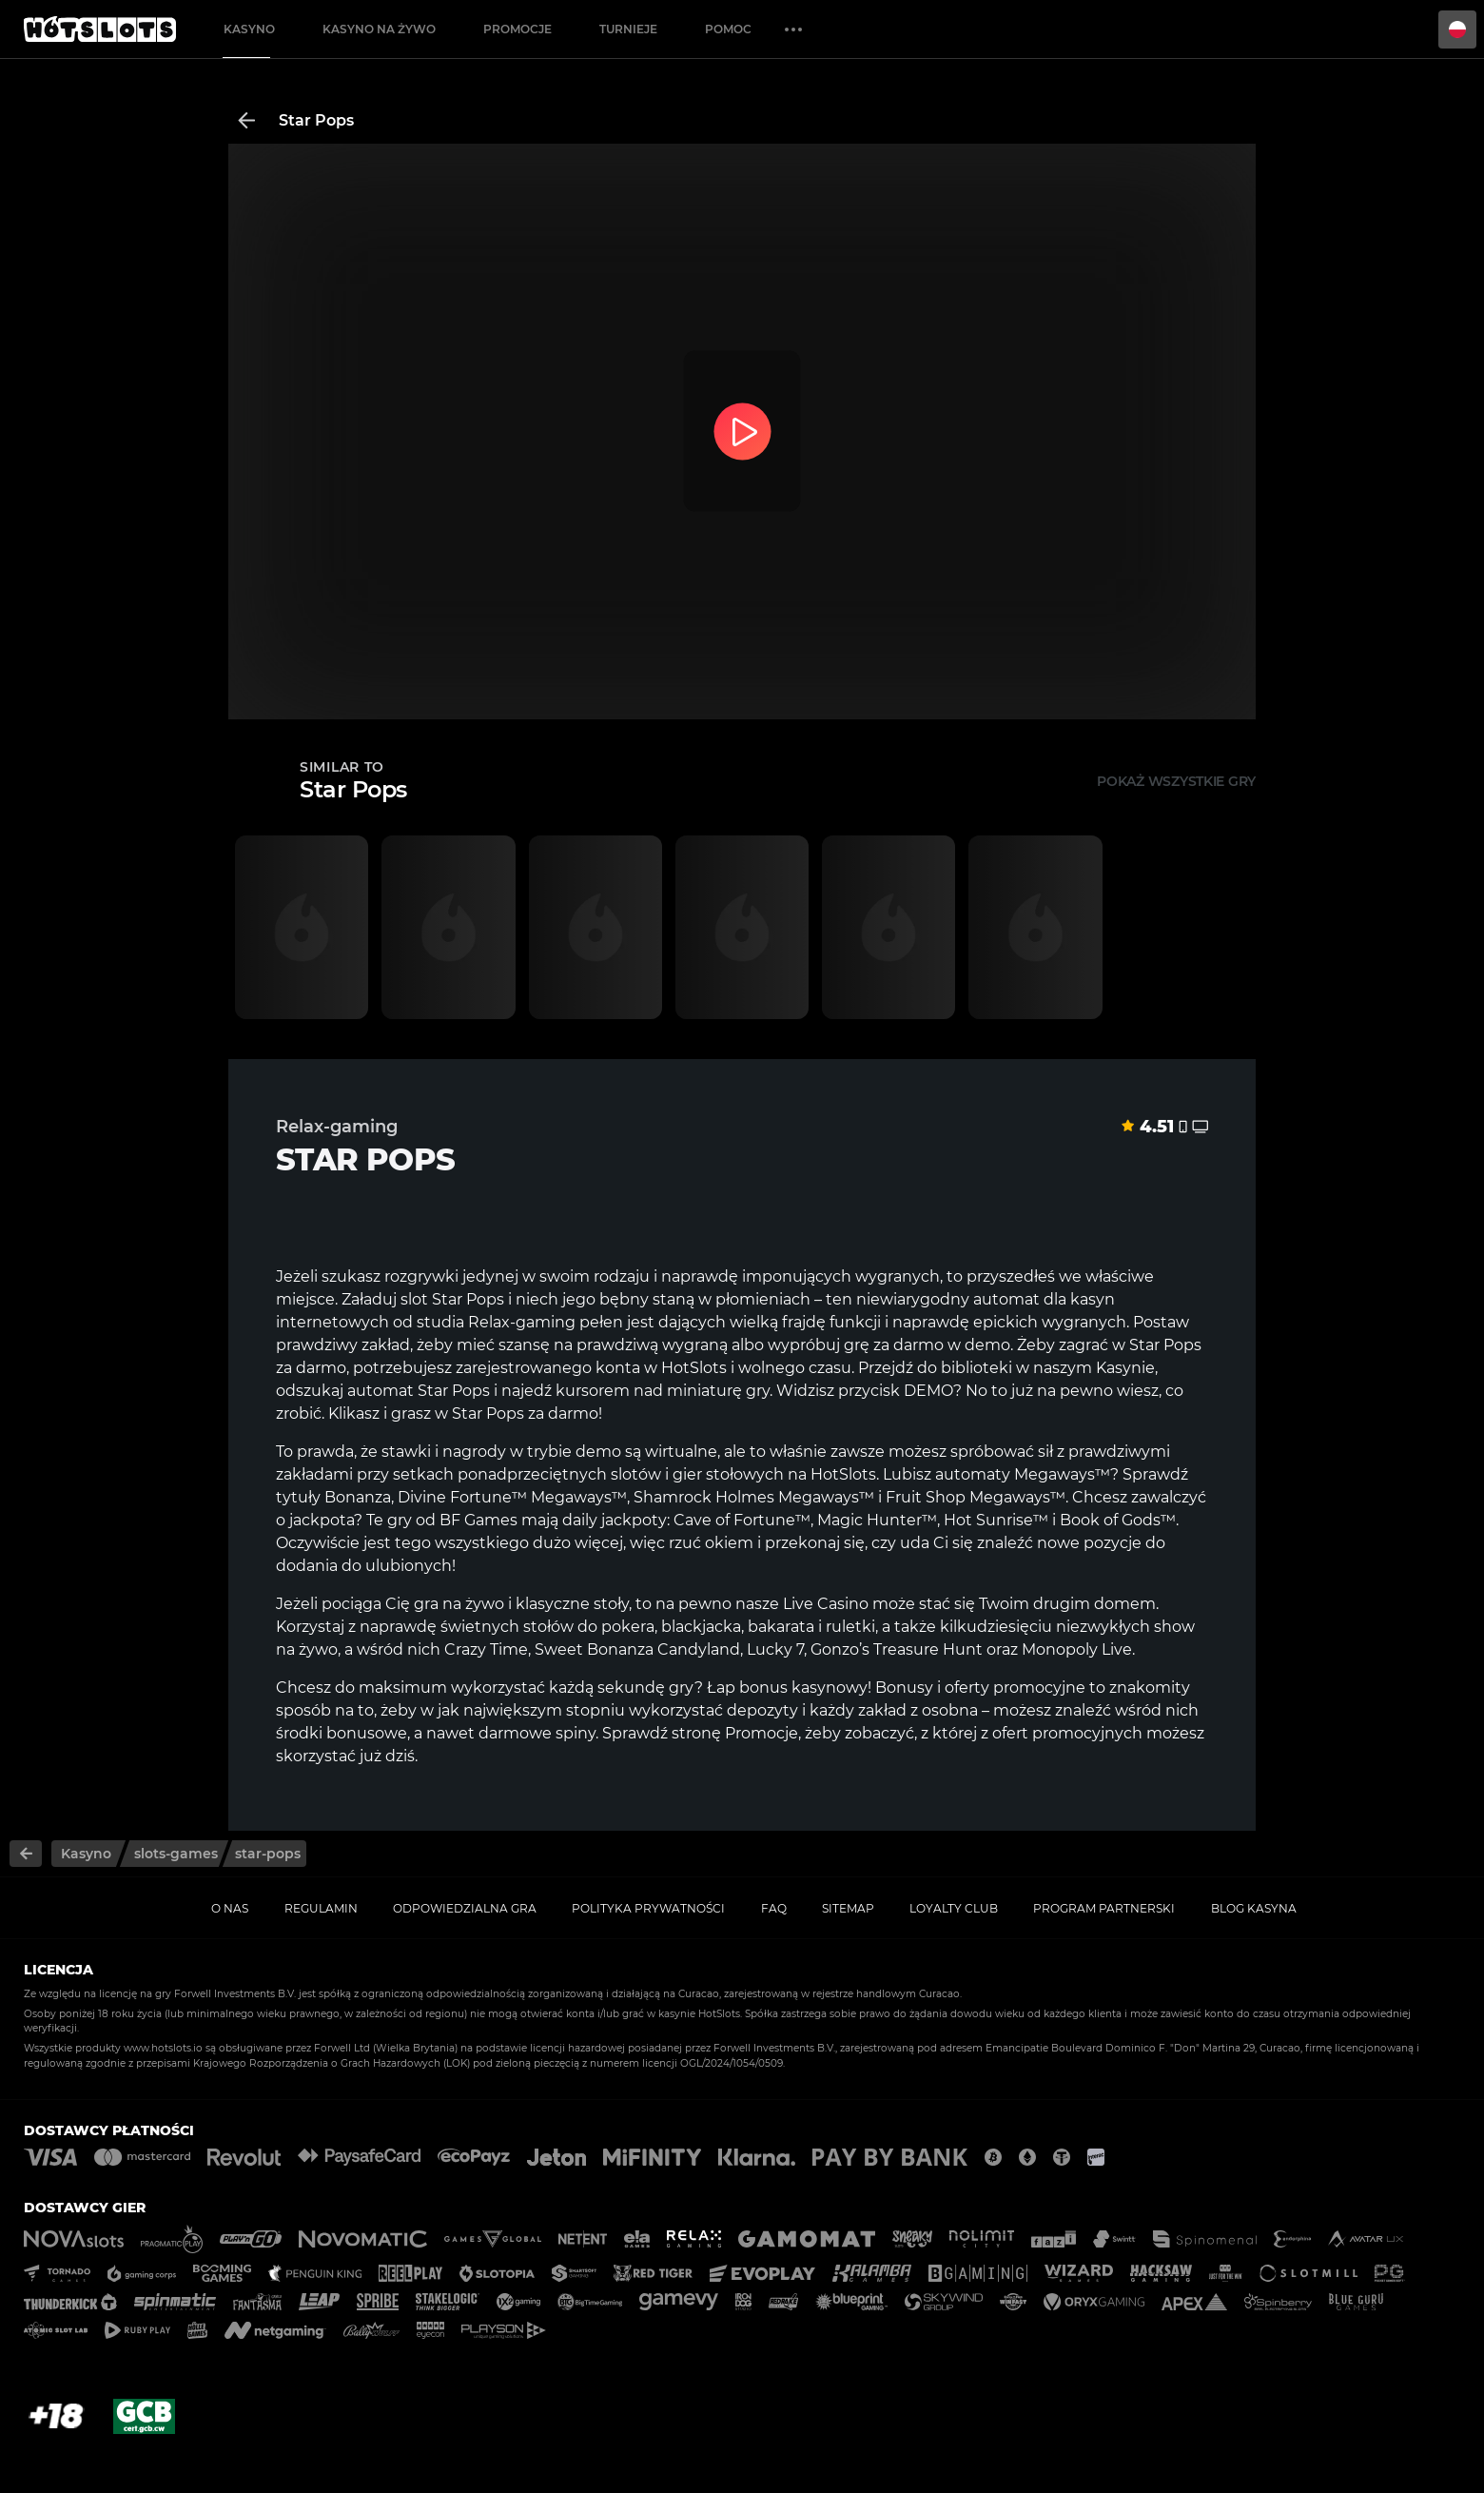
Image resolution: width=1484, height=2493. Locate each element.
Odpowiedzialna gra (465, 1908)
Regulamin (321, 1908)
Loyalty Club (953, 1908)
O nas (229, 1908)
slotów (636, 1474)
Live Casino (826, 1604)
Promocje (517, 29)
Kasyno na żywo (379, 29)
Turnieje (628, 29)
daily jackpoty (614, 1520)
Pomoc (728, 29)
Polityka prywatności (648, 1908)
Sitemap (848, 1908)
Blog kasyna (1254, 1908)
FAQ (774, 1908)
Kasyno (249, 29)
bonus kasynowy (803, 1687)
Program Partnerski (1104, 1908)
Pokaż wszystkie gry (1176, 781)
